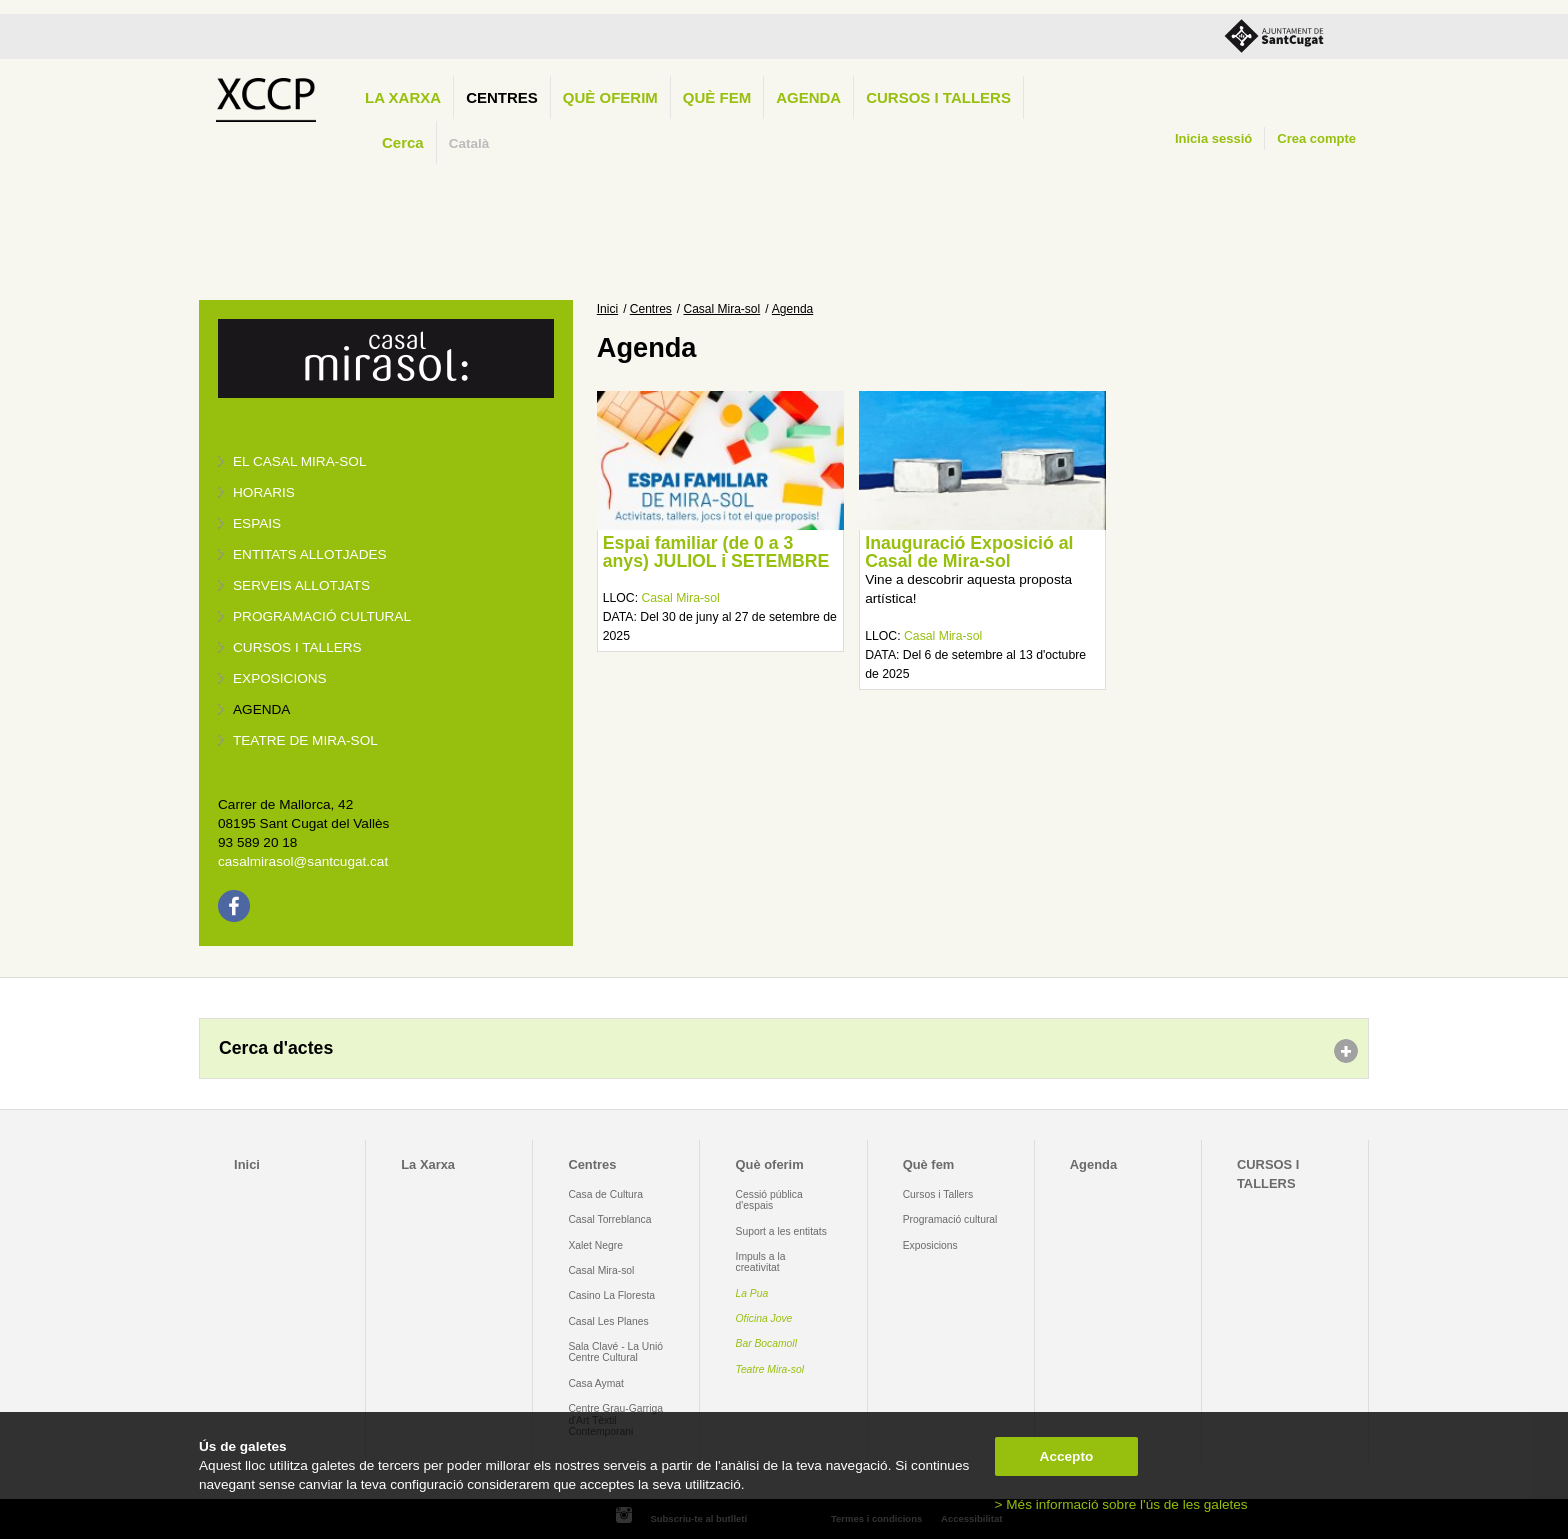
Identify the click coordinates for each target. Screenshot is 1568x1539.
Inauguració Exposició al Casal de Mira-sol (969, 552)
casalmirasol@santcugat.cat (303, 861)
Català (469, 143)
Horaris (264, 492)
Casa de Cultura (605, 1194)
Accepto (1067, 1456)
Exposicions (280, 678)
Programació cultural (322, 616)
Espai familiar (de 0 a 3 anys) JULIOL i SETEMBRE (716, 552)
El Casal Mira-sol (299, 461)
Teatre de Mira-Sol (305, 740)
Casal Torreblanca (609, 1219)
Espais (257, 523)
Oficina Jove (764, 1318)
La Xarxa (403, 97)
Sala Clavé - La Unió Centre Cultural (615, 1352)
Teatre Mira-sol (770, 1369)
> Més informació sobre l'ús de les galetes (1121, 1504)
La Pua (752, 1293)
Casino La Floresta (611, 1295)
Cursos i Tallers (938, 1194)
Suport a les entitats (781, 1231)
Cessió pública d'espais (769, 1200)
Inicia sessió (1213, 138)
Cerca (403, 142)
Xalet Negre (595, 1245)
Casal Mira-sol (722, 309)
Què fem (717, 97)
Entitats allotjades (310, 554)
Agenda (808, 97)
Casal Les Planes (608, 1321)
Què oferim (610, 97)
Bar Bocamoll (766, 1343)
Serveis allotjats (301, 585)
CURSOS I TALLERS (938, 97)
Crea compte (1316, 138)
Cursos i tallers (297, 647)
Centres (502, 97)
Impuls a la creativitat (761, 1262)
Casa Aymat (596, 1383)
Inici (607, 309)
